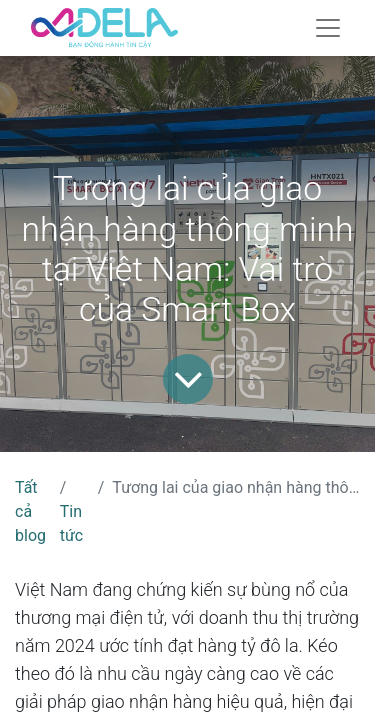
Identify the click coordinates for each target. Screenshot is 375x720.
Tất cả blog (30, 511)
